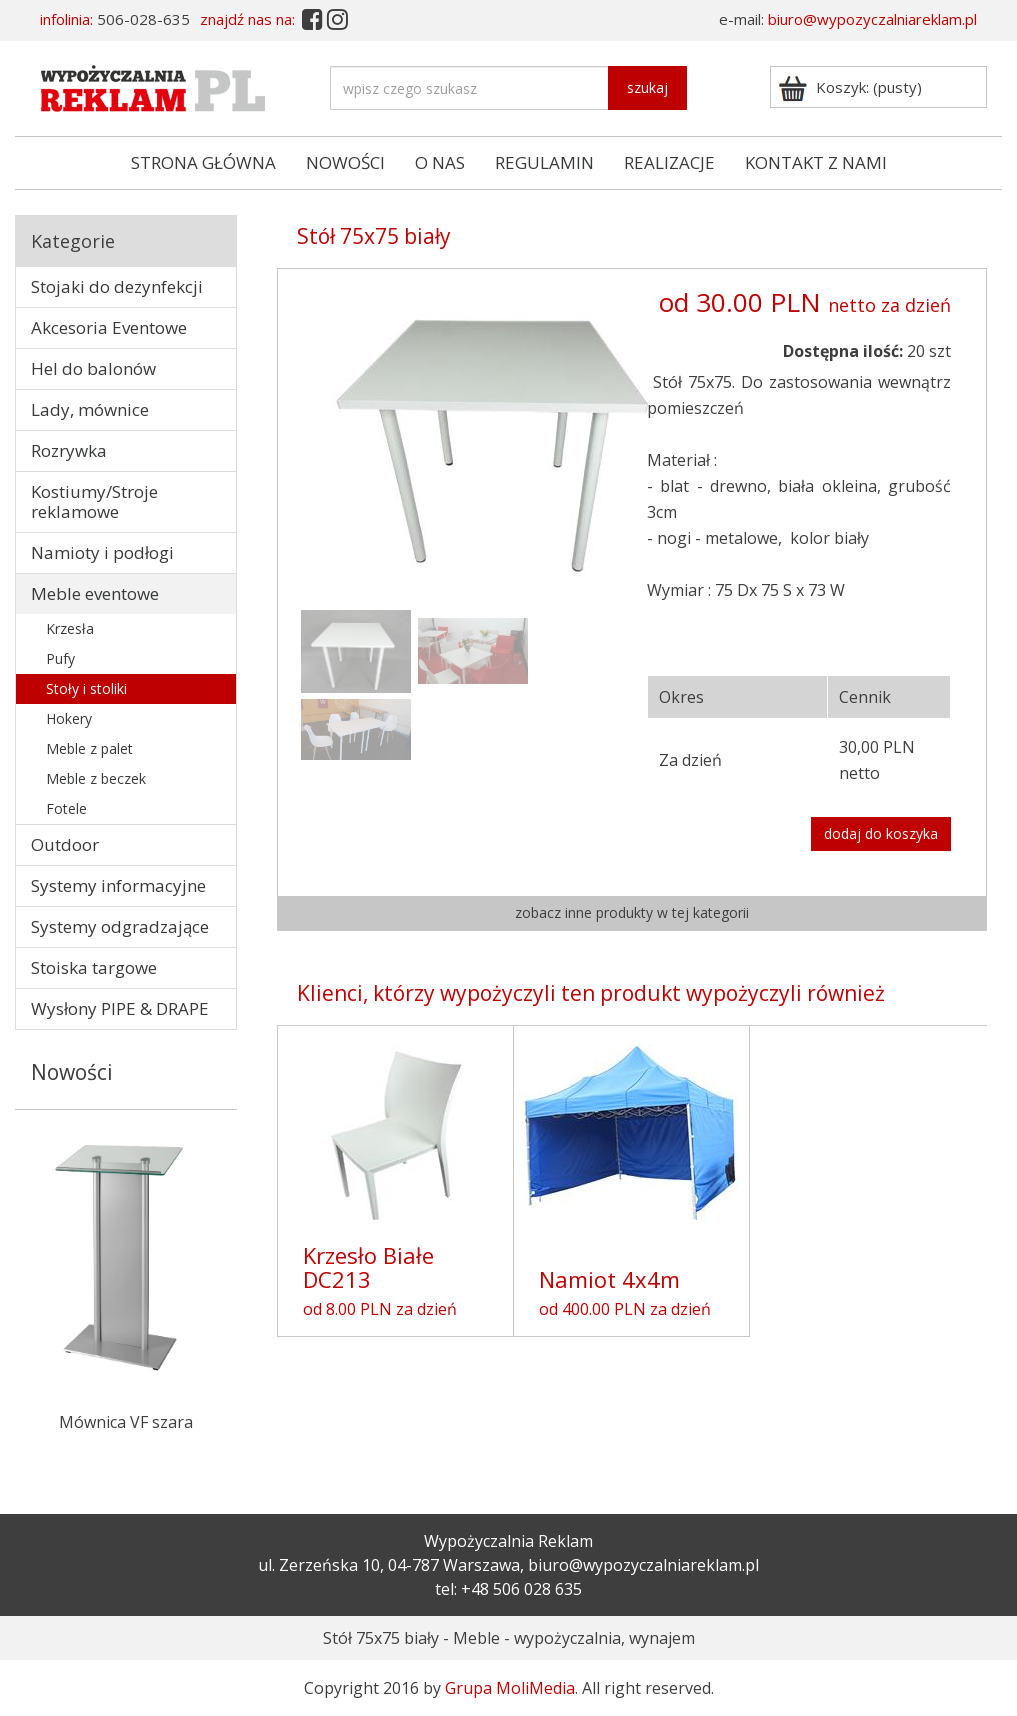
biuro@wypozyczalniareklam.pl (872, 19)
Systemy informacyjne (118, 885)
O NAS (440, 162)
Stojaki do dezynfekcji (117, 286)
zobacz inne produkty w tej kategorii (632, 912)
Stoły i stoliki (86, 688)
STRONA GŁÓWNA (203, 162)
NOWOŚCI (345, 162)
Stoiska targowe (94, 967)
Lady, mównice (90, 409)
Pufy (60, 658)
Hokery (69, 718)
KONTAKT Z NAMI (816, 162)
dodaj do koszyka (881, 833)
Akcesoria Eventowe (109, 327)
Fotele (66, 808)
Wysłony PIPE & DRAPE (120, 1008)
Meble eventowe (95, 593)
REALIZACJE (669, 162)
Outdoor (65, 844)
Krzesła (70, 628)
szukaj (647, 87)
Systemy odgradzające (120, 926)
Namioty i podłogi (102, 552)
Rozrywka (69, 450)
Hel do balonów (93, 368)
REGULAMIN (544, 162)
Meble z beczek (96, 778)
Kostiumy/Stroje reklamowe (94, 501)
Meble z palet (89, 748)
